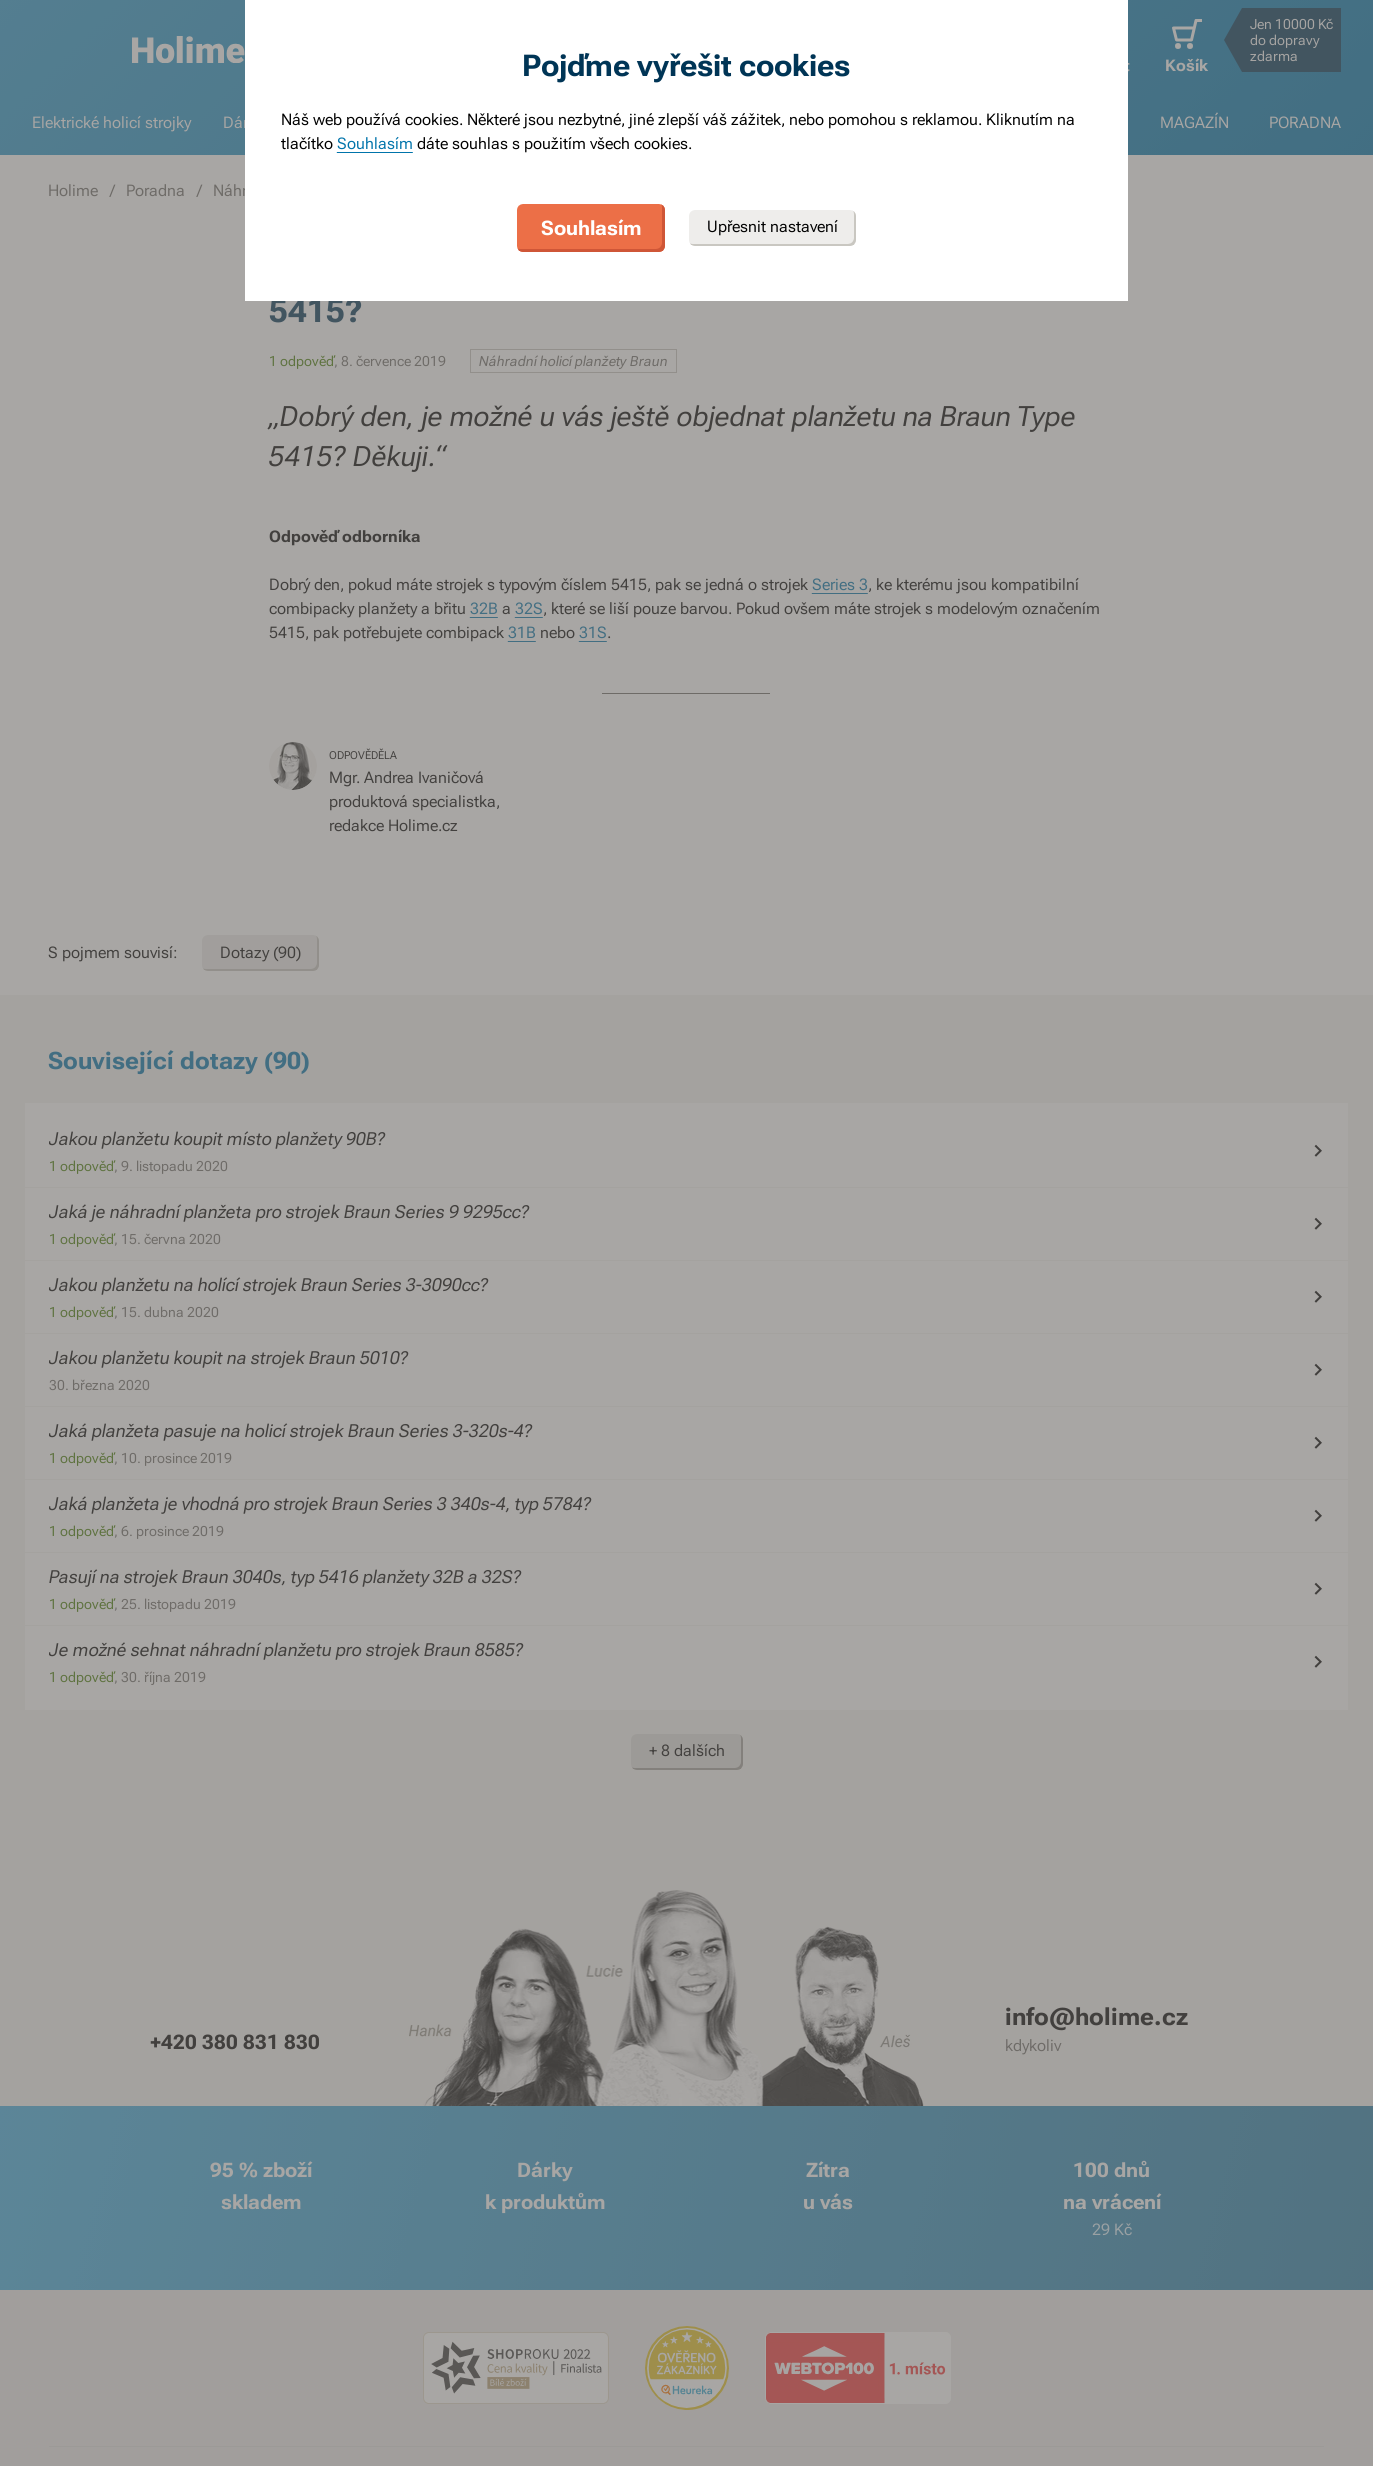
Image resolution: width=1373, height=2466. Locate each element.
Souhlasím (375, 143)
